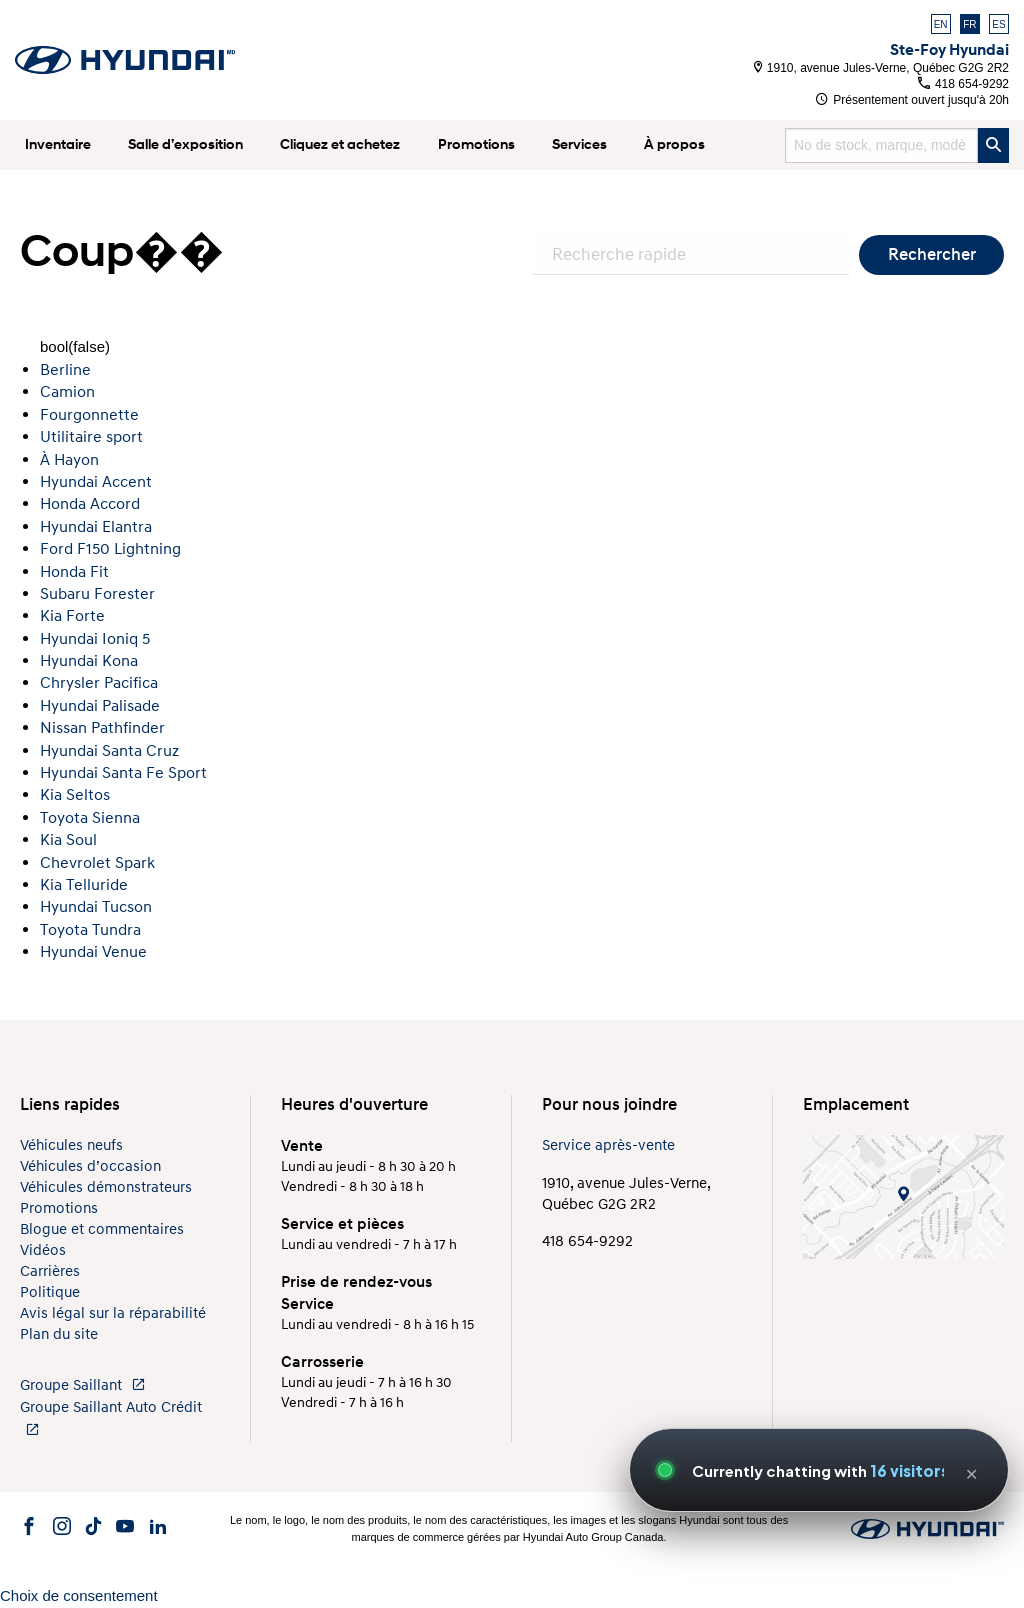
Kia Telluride (84, 885)
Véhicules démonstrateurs (106, 1187)
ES (998, 24)
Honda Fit (74, 572)
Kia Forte (72, 616)
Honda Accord (90, 504)
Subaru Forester (97, 594)
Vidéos (43, 1250)
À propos (674, 144)
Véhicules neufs (71, 1145)
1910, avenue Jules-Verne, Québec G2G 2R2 (882, 68)
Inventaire (58, 144)
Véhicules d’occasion (90, 1166)
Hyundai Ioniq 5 (95, 639)
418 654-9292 (963, 84)
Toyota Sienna (90, 818)
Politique (50, 1292)
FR (969, 24)
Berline (65, 370)
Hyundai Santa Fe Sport (123, 773)
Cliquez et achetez (340, 144)
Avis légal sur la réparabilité (113, 1313)
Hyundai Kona (89, 661)
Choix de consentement (79, 1595)
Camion (67, 392)
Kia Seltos (75, 795)
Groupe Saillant (83, 1385)
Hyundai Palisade (100, 706)
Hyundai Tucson (96, 907)
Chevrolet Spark (97, 863)
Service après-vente (608, 1145)
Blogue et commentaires (102, 1229)
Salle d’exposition (185, 144)
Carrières (50, 1271)
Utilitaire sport (91, 437)
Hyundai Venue (93, 952)
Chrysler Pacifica (99, 683)
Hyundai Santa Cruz (109, 751)
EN (941, 24)
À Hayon (69, 460)
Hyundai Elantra (96, 527)
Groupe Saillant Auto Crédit (111, 1417)
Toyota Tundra (90, 930)
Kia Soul (68, 840)
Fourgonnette (89, 415)
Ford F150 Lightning (110, 549)
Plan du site (59, 1334)
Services (579, 144)
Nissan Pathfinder (102, 728)
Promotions (476, 144)
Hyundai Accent (96, 482)
